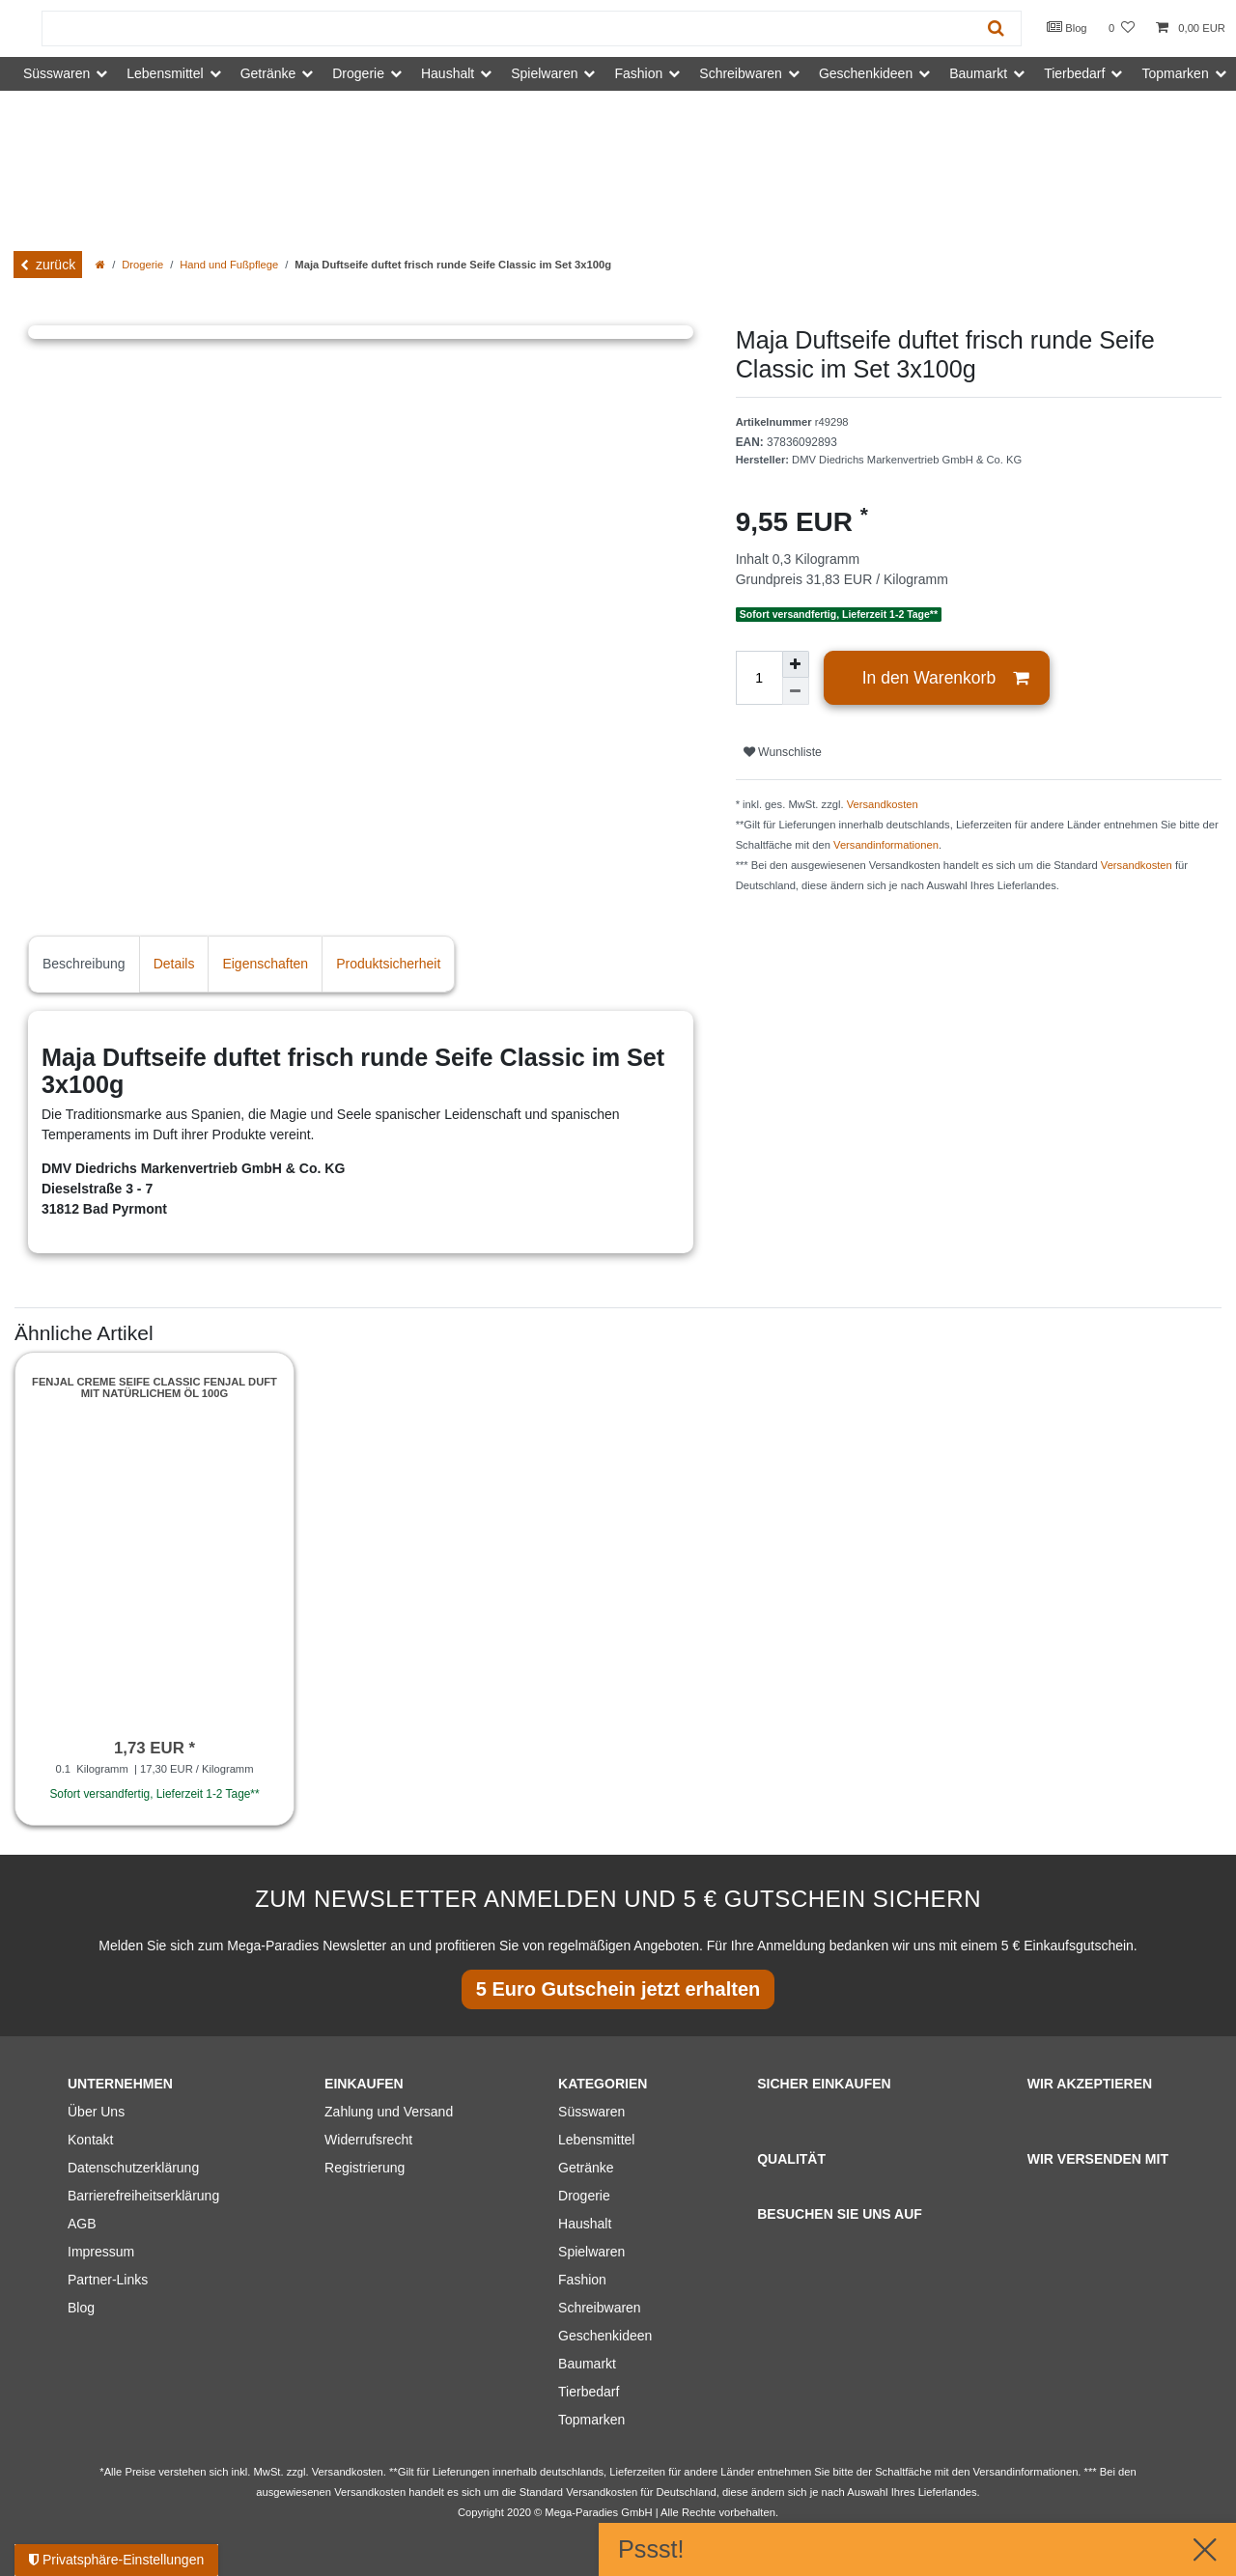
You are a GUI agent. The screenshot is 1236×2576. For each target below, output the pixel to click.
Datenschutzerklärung (133, 2167)
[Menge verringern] (795, 691)
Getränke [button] (268, 73)
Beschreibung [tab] (84, 963)
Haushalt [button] (447, 73)
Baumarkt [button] (978, 73)
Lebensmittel (596, 2139)
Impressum (101, 2251)
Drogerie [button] (358, 73)
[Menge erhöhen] (795, 664)
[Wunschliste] (1121, 28)
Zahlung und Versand (388, 2111)
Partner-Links (108, 2279)
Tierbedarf (588, 2391)
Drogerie (142, 264)
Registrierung (364, 2167)
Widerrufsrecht (368, 2139)
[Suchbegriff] (506, 28)
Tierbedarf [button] (1074, 73)
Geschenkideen (605, 2335)
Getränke (586, 2167)
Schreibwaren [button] (740, 73)
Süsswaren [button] (56, 73)
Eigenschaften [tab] (265, 963)
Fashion (582, 2279)
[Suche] (996, 28)
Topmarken (591, 2419)
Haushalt (584, 2223)
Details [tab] (174, 963)
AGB (82, 2223)
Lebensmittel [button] (164, 73)
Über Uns (96, 2111)
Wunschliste (783, 752)
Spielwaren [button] (544, 73)
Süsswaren (591, 2111)
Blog (1067, 27)
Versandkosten (882, 804)
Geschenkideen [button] (866, 73)
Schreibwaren (599, 2307)
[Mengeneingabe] (759, 678)
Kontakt (90, 2139)
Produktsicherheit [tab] (388, 963)
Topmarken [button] (1174, 73)
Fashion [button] (638, 73)
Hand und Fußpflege (229, 264)
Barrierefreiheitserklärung (143, 2195)
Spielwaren (591, 2251)
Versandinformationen (886, 845)
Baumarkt (587, 2363)
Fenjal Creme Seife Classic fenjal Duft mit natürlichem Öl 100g (154, 1387)
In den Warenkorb (945, 678)
